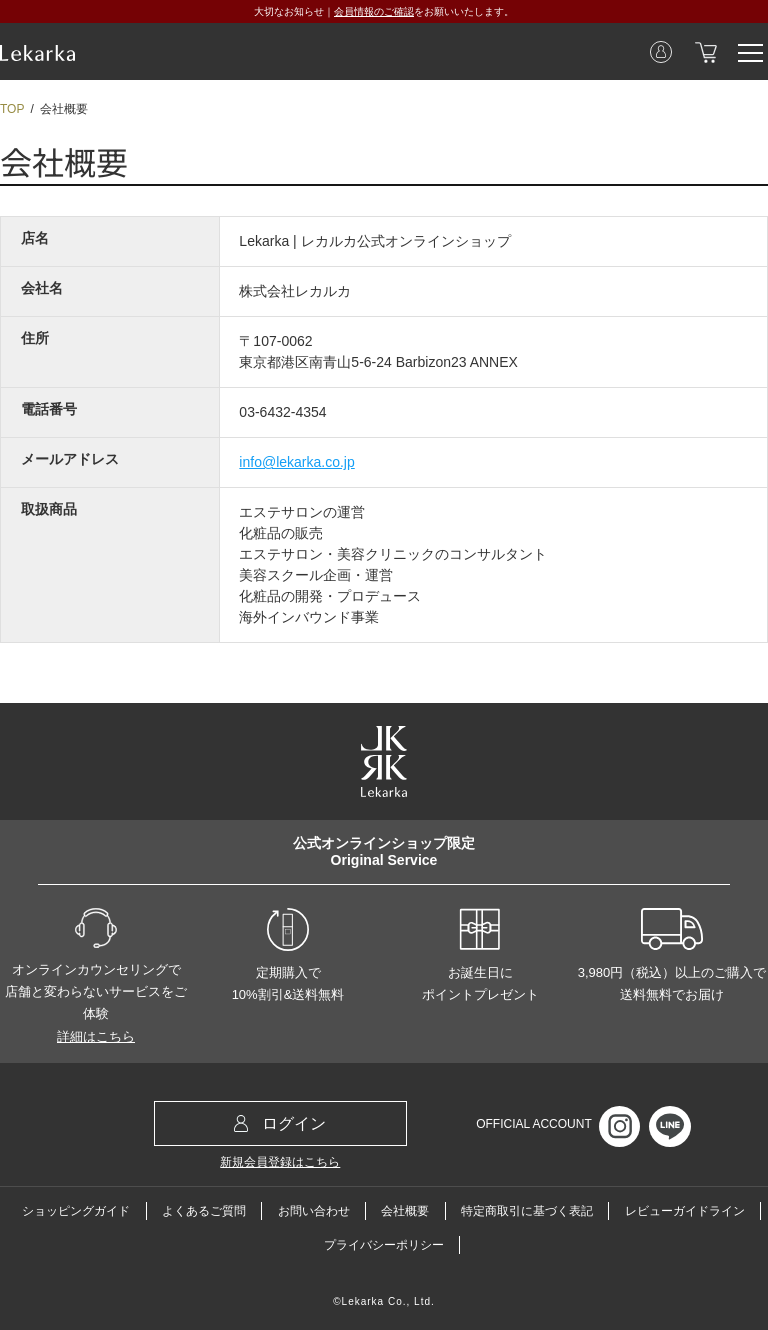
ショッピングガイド (76, 1211)
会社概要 (405, 1211)
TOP (12, 109)
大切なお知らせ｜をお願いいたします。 (384, 11)
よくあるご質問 (204, 1211)
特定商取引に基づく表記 (527, 1211)
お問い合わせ (314, 1211)
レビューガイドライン (685, 1211)
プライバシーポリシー (384, 1245)
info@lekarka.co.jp (296, 462)
